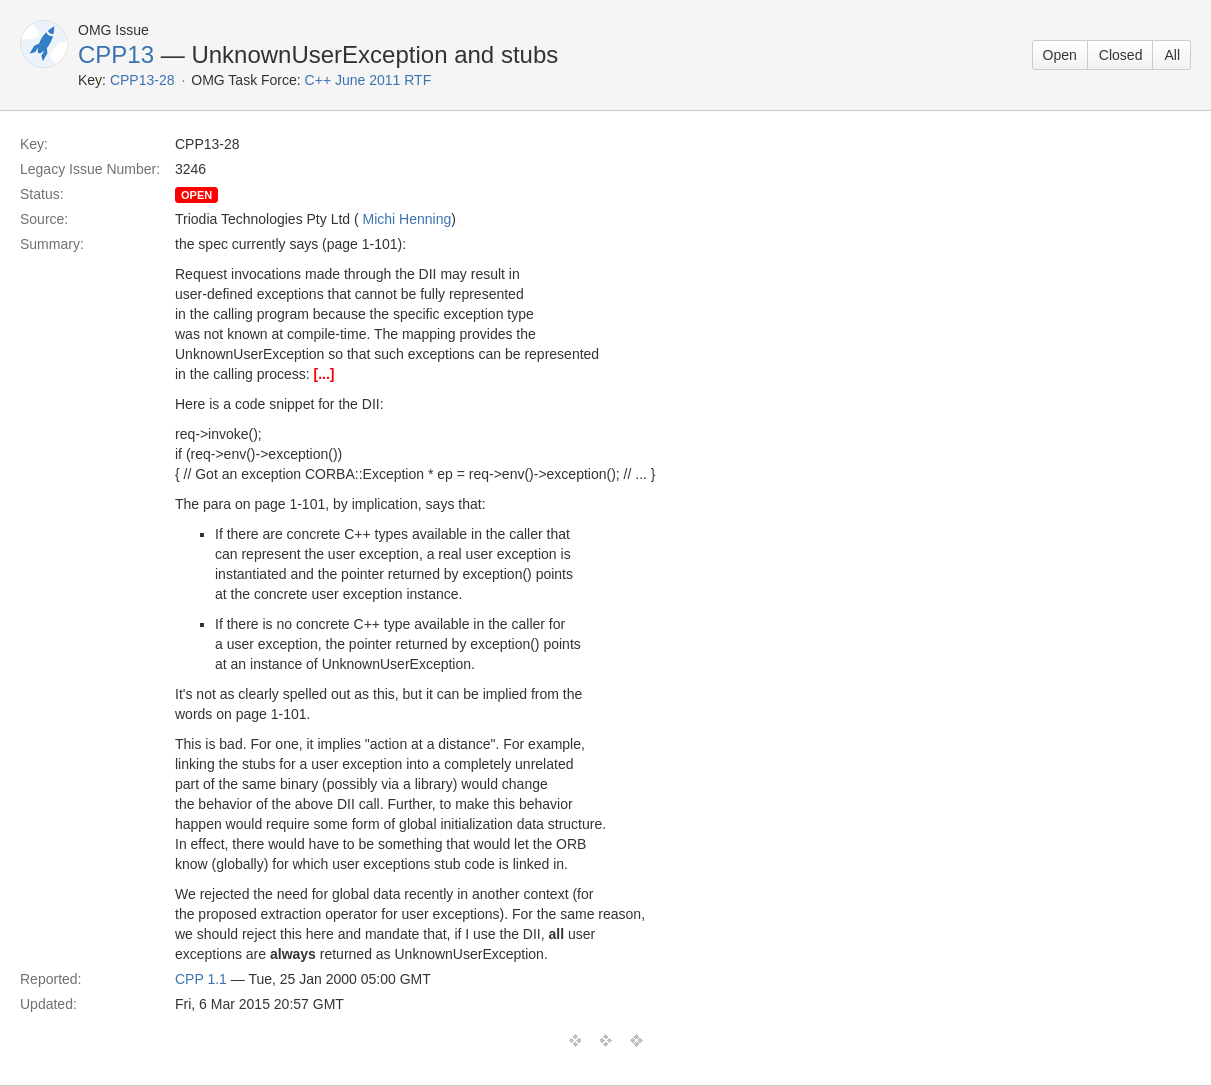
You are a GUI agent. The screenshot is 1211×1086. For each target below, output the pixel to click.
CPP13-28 (142, 80)
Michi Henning (407, 219)
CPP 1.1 (201, 979)
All (1172, 55)
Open (1060, 55)
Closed (1121, 55)
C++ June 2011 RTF (368, 80)
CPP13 (116, 54)
